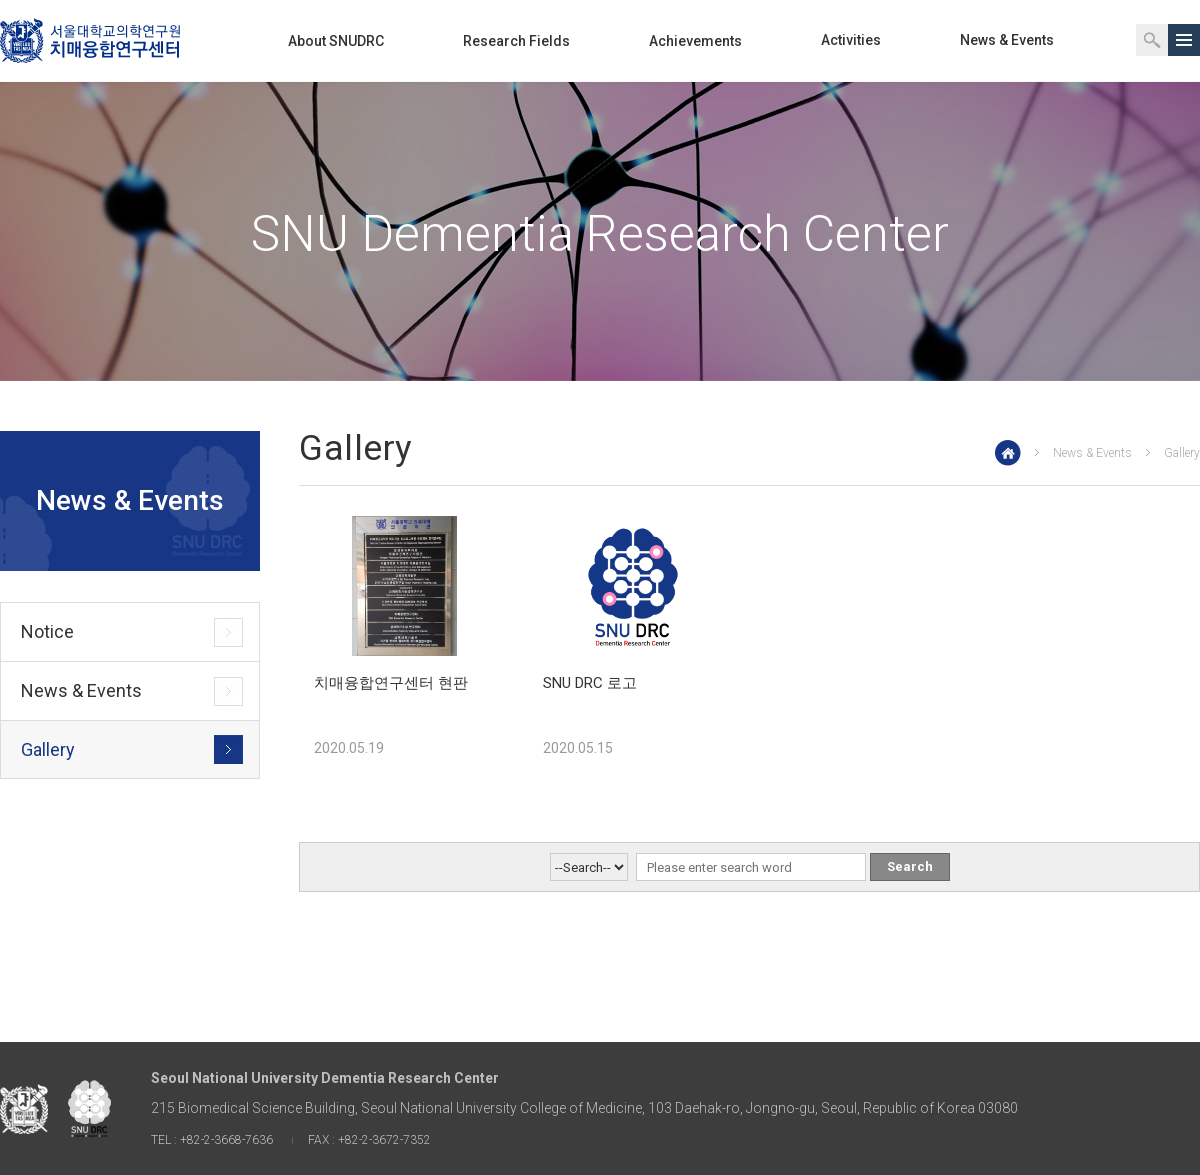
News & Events (1007, 40)
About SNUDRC (336, 41)
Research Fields (516, 41)
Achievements (695, 41)
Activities (851, 40)
